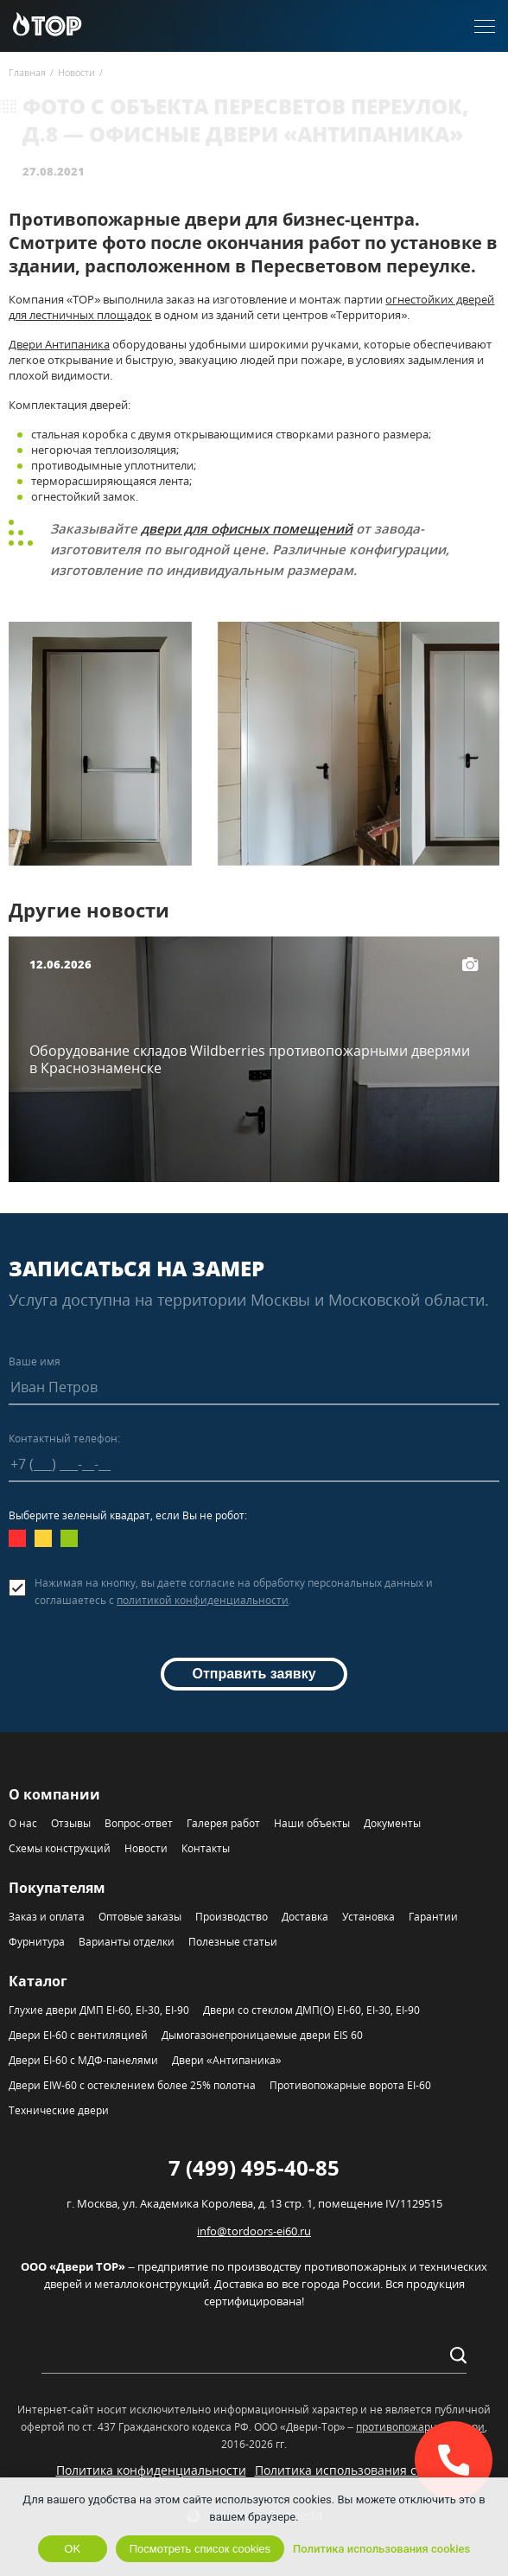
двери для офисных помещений (246, 528)
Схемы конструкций (60, 1848)
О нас (23, 1823)
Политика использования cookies (354, 2470)
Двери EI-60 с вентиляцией (78, 2035)
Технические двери (59, 2110)
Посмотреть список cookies (200, 2548)
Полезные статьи (232, 1941)
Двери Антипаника (59, 344)
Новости (146, 1848)
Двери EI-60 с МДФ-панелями (83, 2060)
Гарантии (433, 1916)
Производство (231, 1916)
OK (72, 2548)
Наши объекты (312, 1823)
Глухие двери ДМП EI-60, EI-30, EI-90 (99, 2010)
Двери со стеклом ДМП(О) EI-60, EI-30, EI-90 (311, 2010)
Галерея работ (223, 1823)
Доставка (305, 1916)
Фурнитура (37, 1941)
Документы (392, 1823)
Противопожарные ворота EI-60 (350, 2085)
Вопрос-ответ (139, 1823)
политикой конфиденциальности (203, 1600)
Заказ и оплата (47, 1916)
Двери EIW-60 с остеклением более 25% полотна (132, 2085)
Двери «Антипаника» (226, 2060)
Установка (368, 1916)
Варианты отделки (127, 1941)
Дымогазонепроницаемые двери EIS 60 (262, 2035)
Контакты (205, 1848)
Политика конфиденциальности (151, 2470)
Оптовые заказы (139, 1916)
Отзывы (71, 1823)
